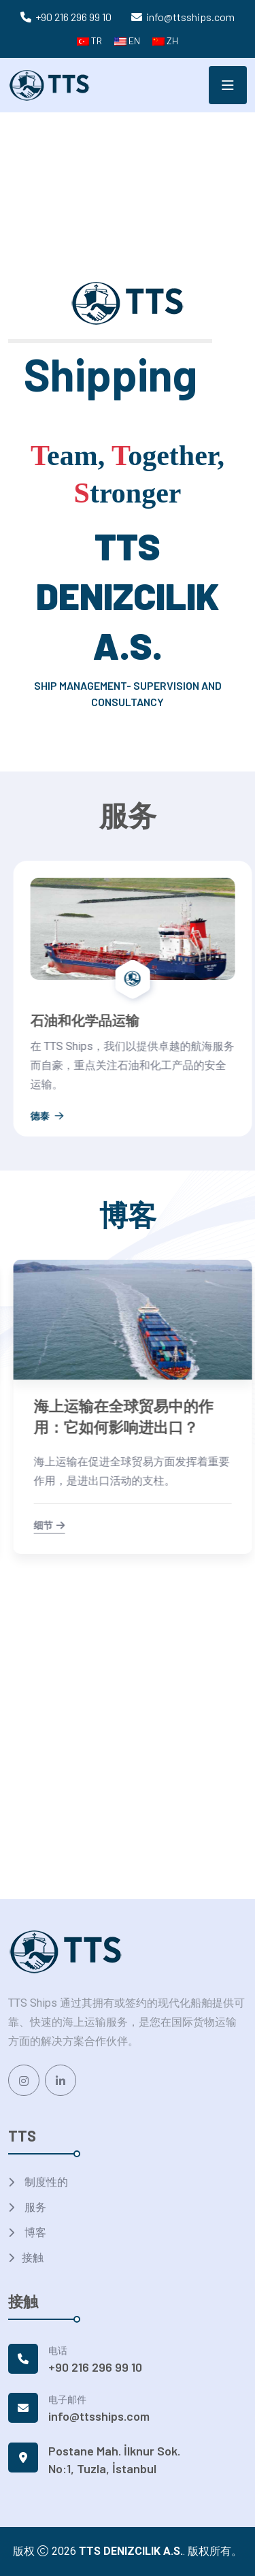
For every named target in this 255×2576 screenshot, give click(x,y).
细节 (42, 1526)
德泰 (39, 1097)
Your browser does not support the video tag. (127, 176)
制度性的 (45, 2182)
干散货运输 (57, 1020)
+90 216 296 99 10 (73, 16)
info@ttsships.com (190, 16)
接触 (33, 2257)
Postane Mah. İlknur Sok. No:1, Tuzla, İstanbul (114, 2459)
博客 (34, 2232)
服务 (34, 2207)
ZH (165, 40)
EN (127, 40)
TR (89, 40)
